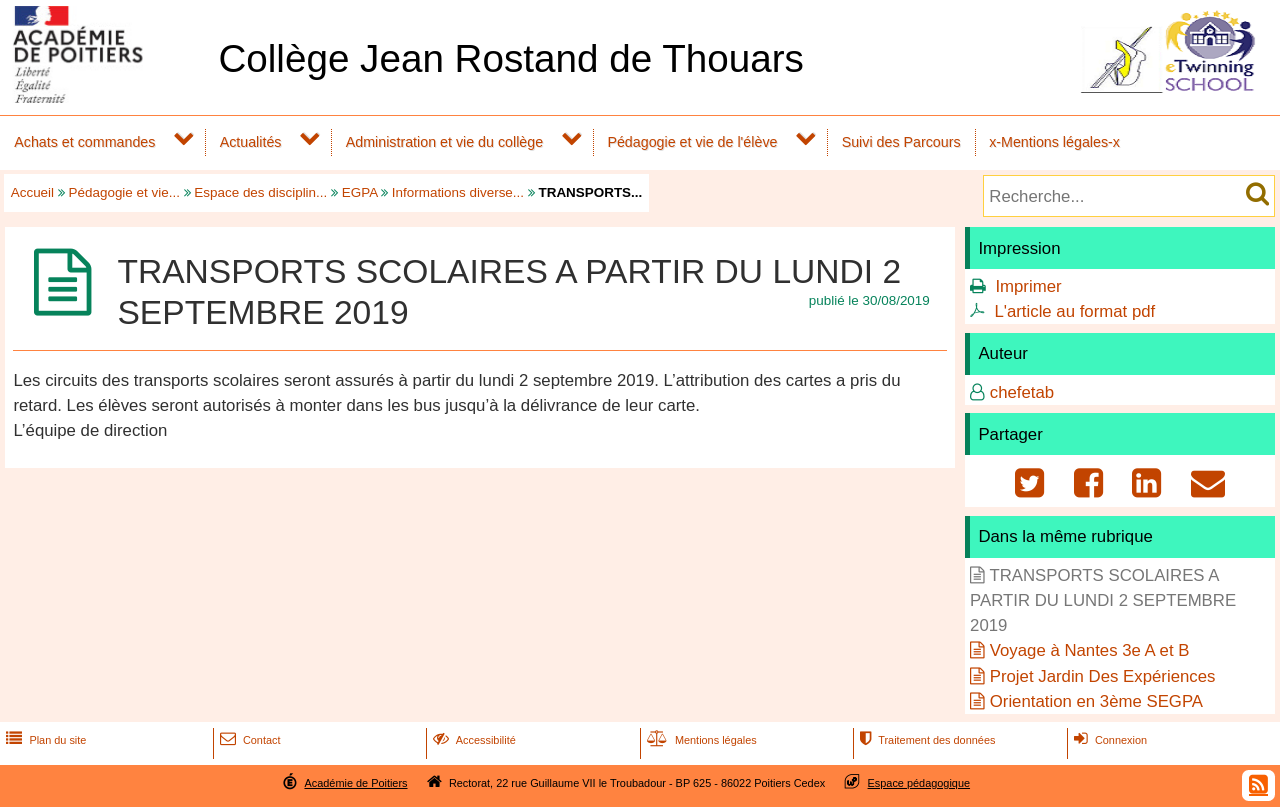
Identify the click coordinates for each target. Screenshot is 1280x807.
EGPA (360, 192)
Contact (248, 740)
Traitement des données (925, 740)
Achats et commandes (84, 142)
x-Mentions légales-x (1054, 142)
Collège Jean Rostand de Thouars (511, 58)
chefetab (1022, 392)
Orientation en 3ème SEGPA (1096, 701)
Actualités (251, 142)
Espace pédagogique (919, 783)
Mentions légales (700, 740)
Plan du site (44, 740)
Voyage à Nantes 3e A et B (1090, 650)
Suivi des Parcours (901, 142)
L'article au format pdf (1074, 311)
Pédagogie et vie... (124, 192)
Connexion (1108, 740)
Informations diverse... (458, 192)
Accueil (32, 192)
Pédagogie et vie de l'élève (692, 142)
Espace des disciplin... (260, 192)
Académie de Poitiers (355, 783)
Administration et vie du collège (444, 142)
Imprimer (1028, 286)
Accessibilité (472, 740)
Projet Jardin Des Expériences (1103, 676)
